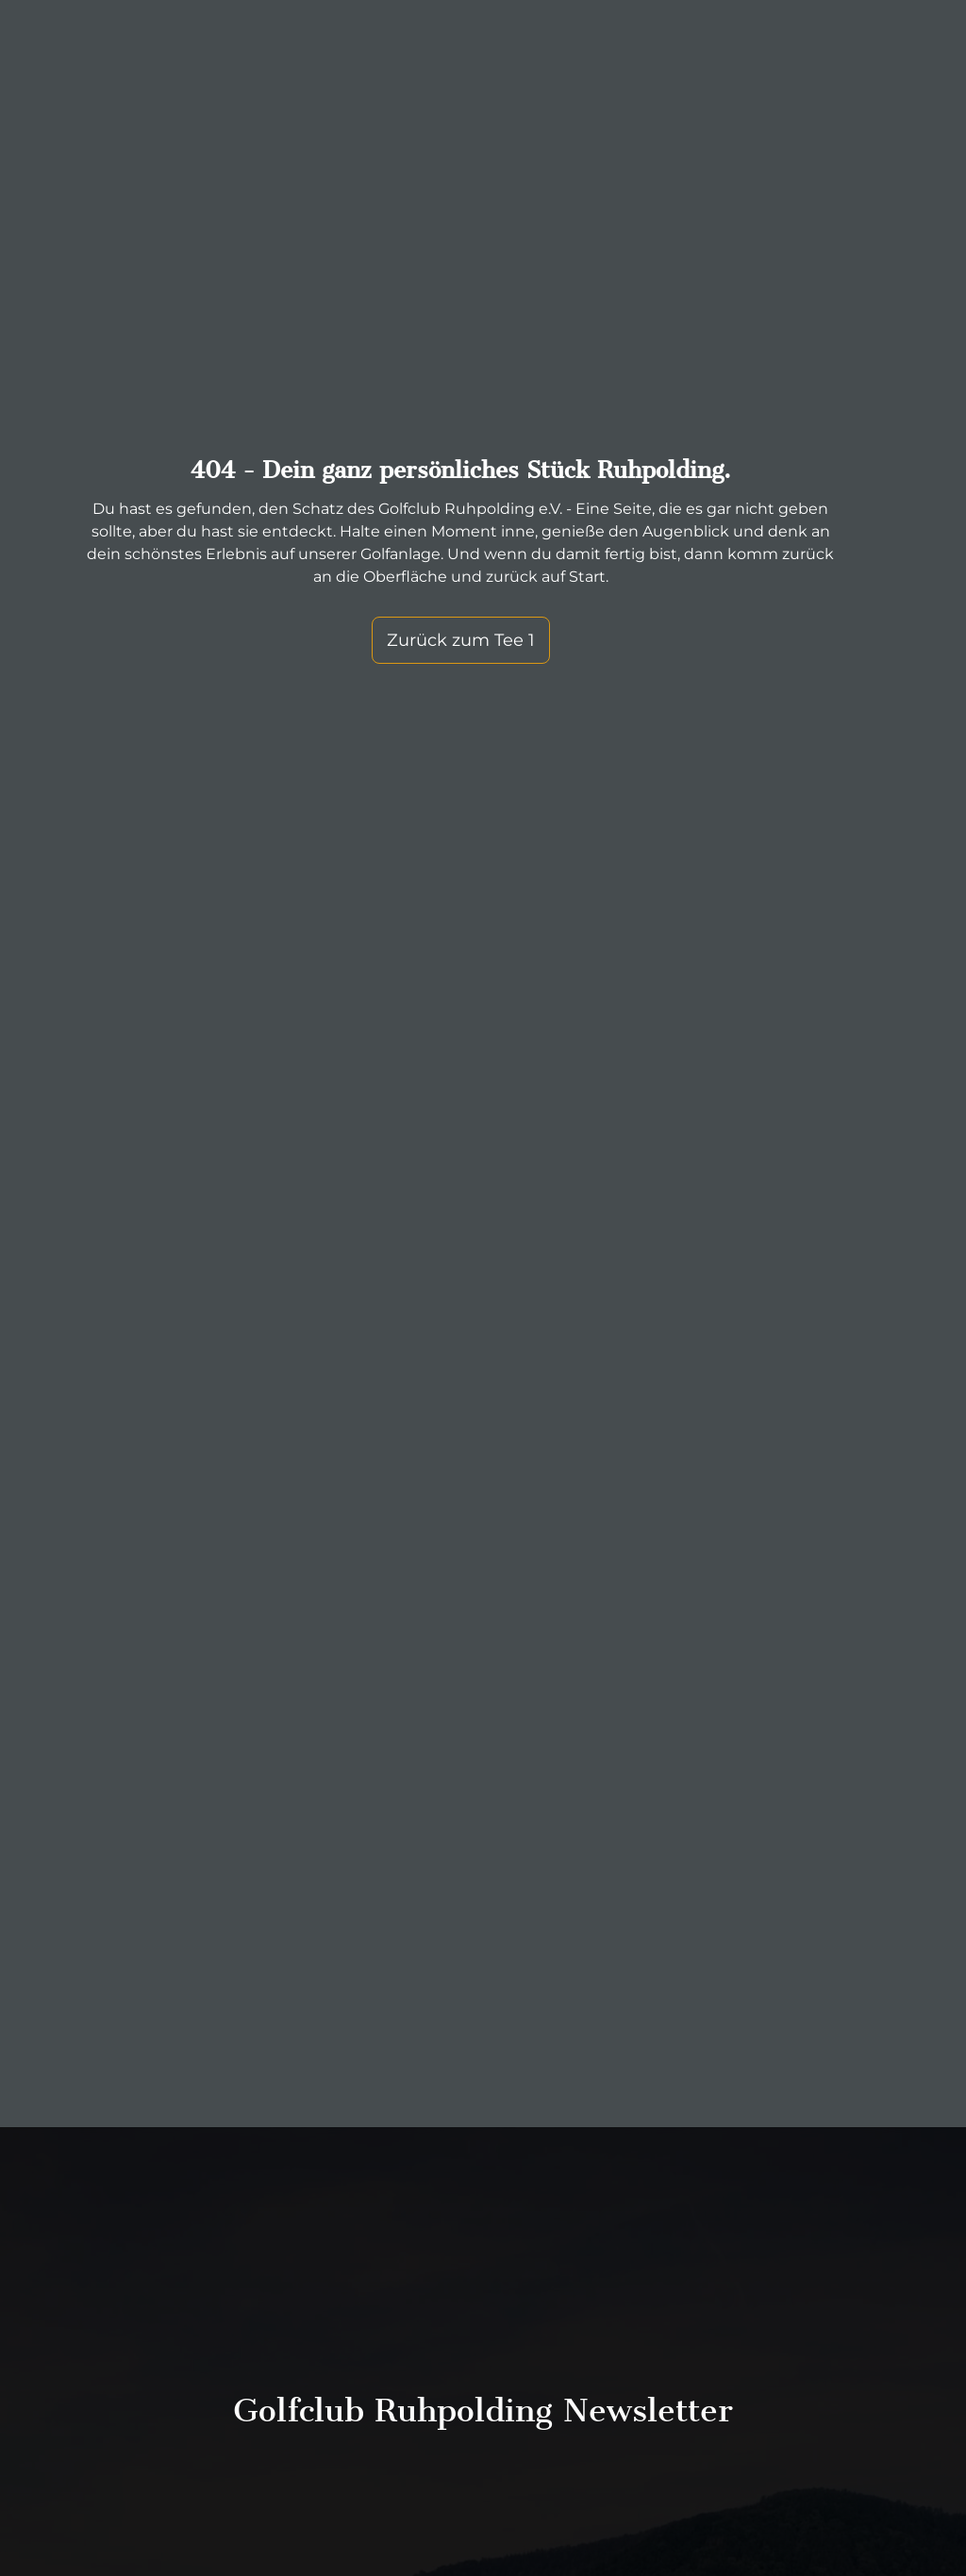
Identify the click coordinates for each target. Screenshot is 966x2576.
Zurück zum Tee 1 (461, 640)
